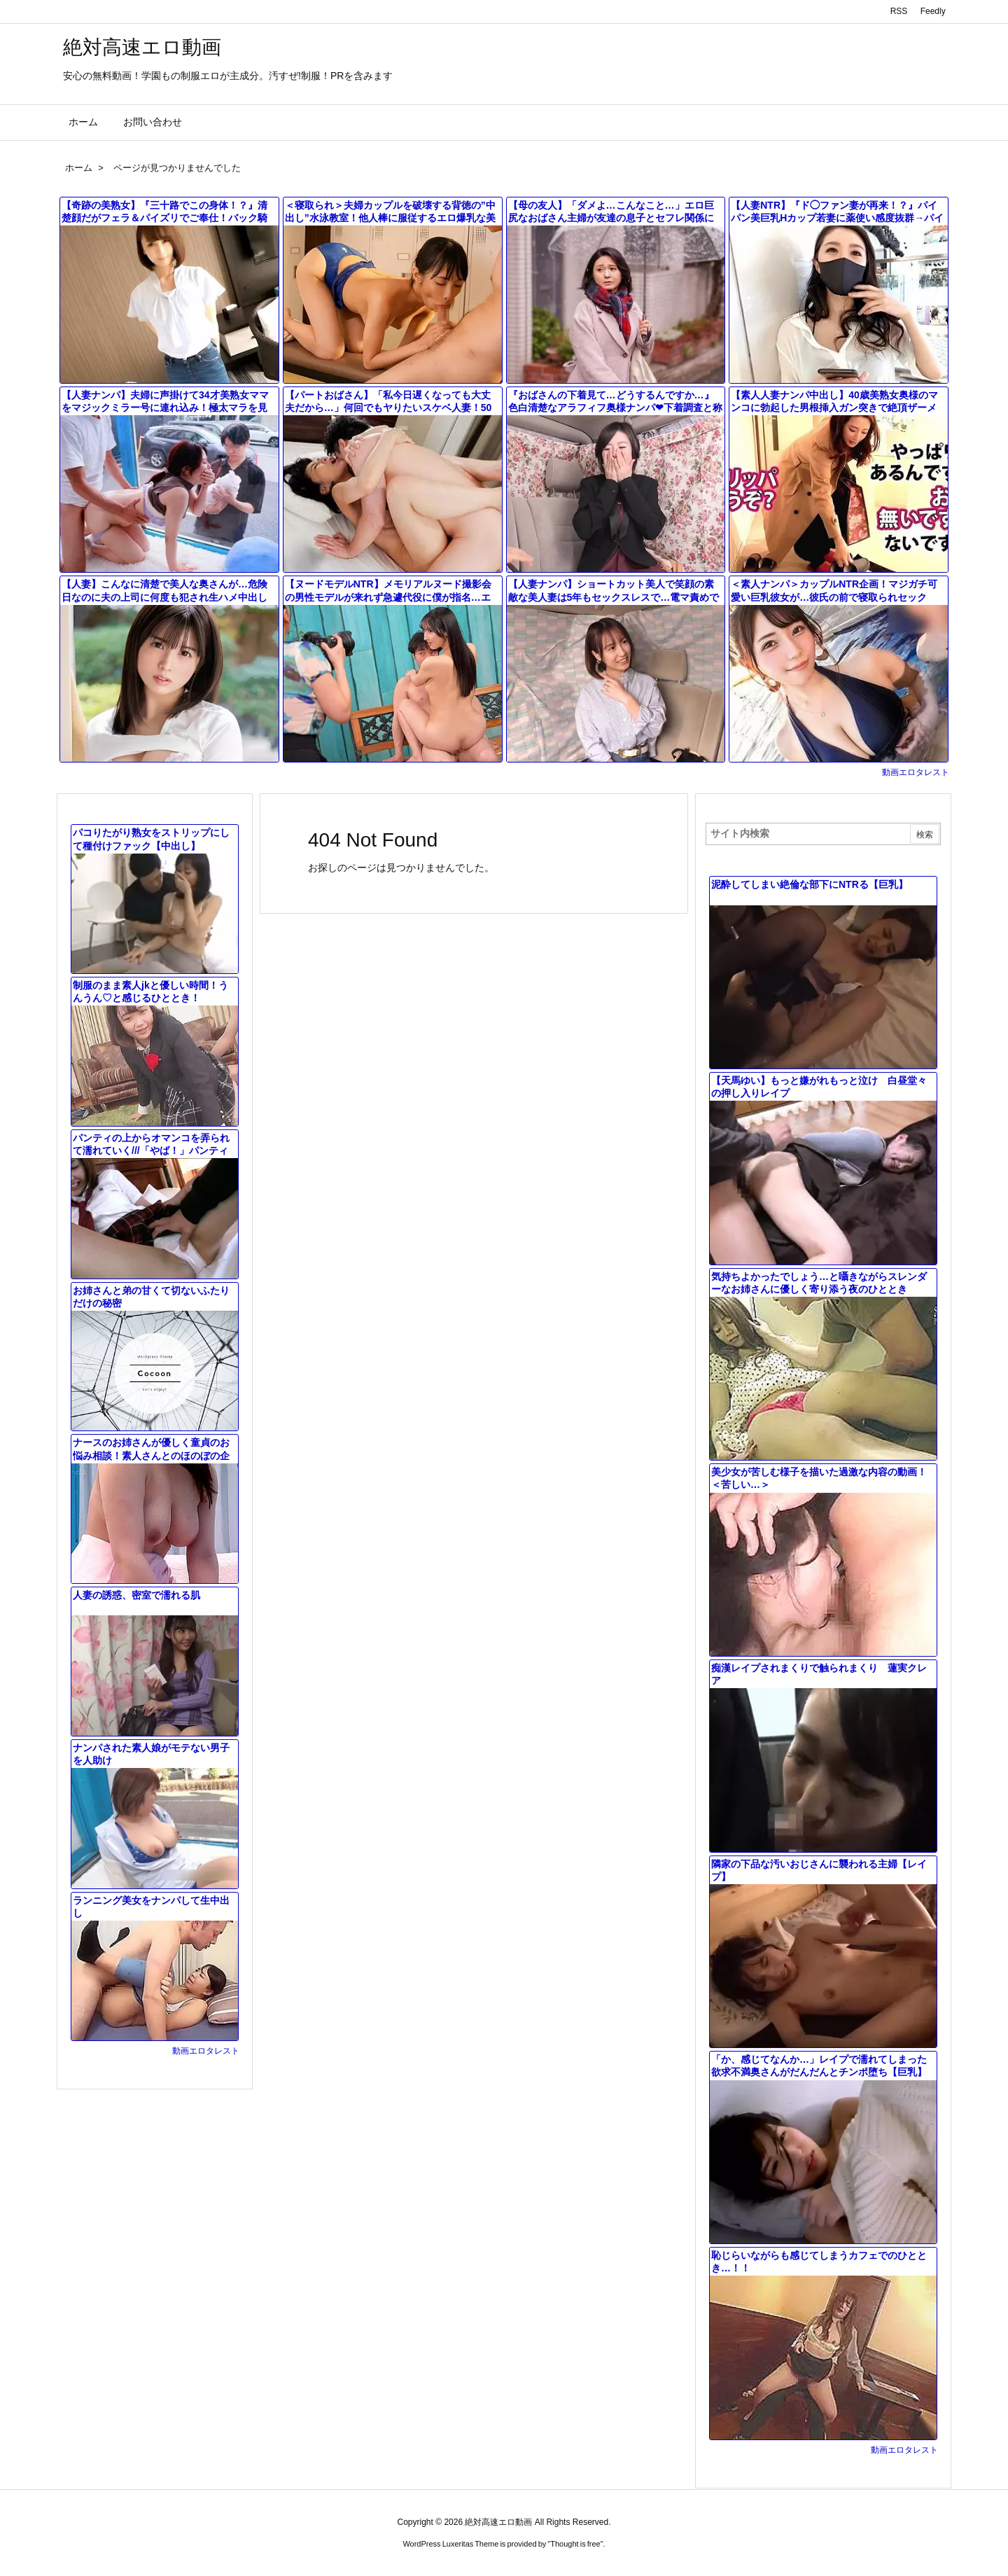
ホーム (78, 167)
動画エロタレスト (915, 772)
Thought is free (575, 2544)
